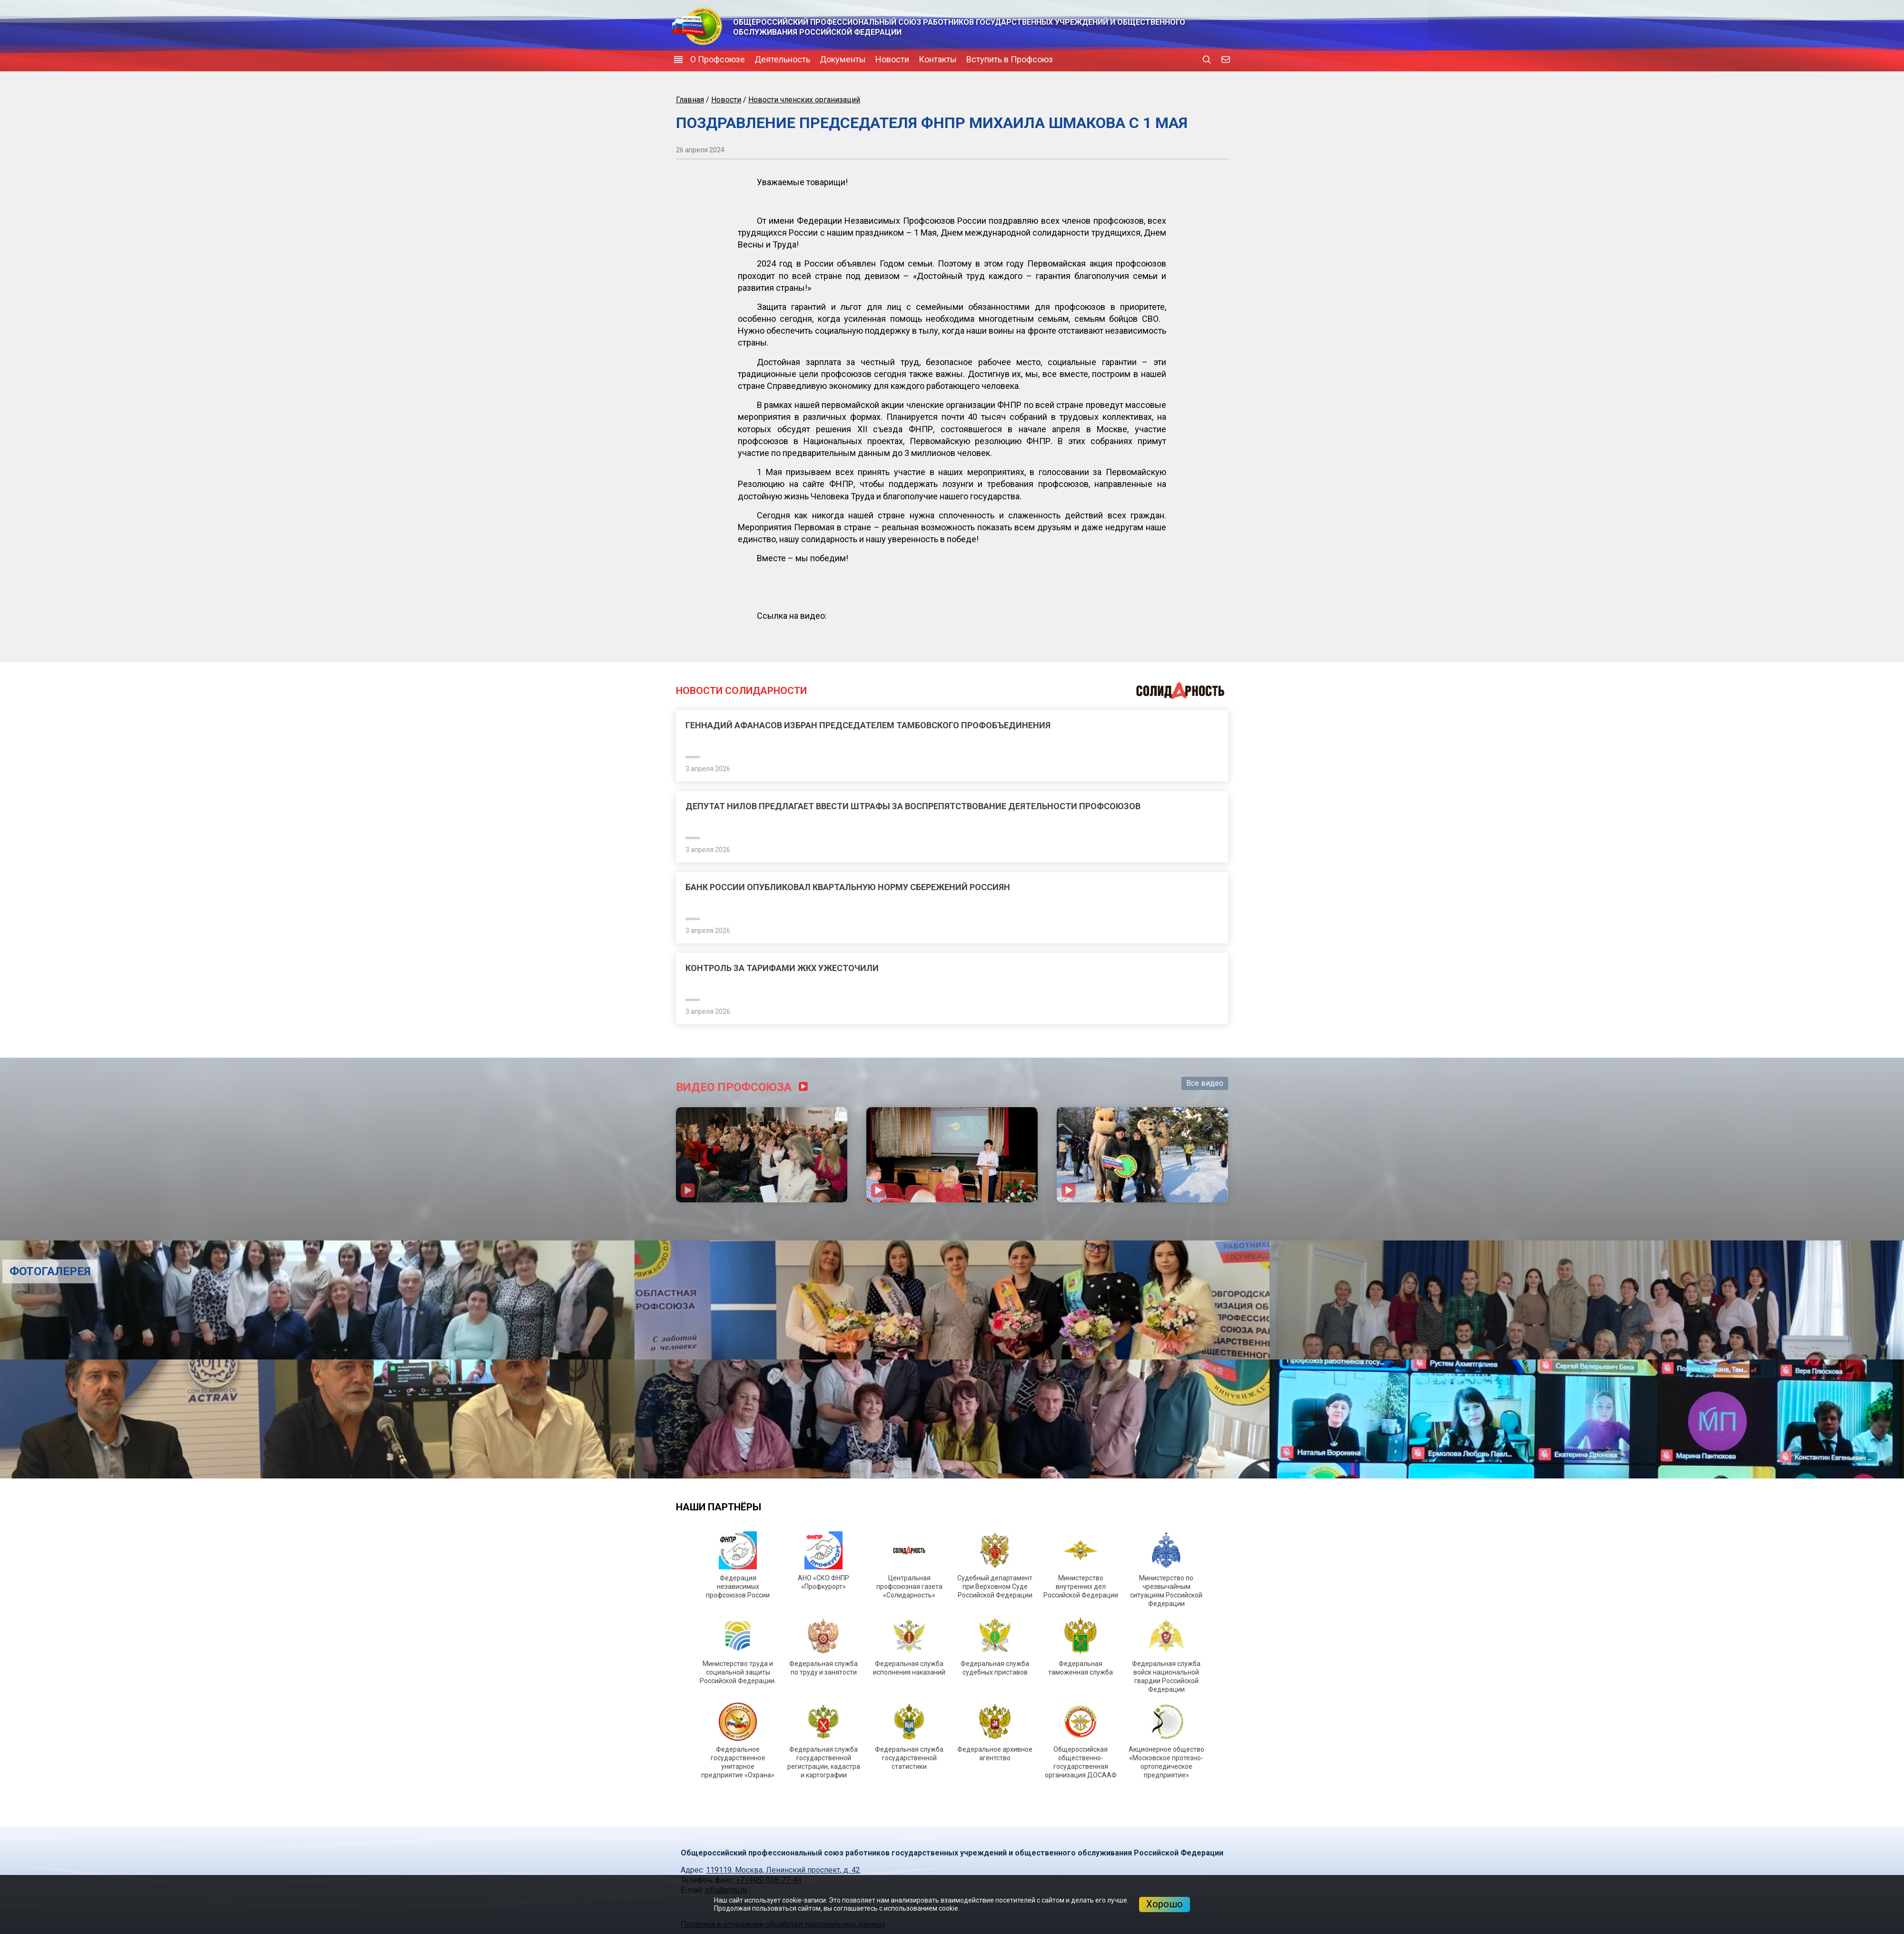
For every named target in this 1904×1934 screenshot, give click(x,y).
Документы (843, 59)
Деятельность (782, 59)
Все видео (1204, 1083)
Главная (690, 99)
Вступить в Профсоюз (1009, 59)
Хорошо (1164, 1904)
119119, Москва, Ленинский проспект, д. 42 (783, 1869)
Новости (892, 59)
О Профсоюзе (717, 59)
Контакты (938, 59)
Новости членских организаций (804, 99)
